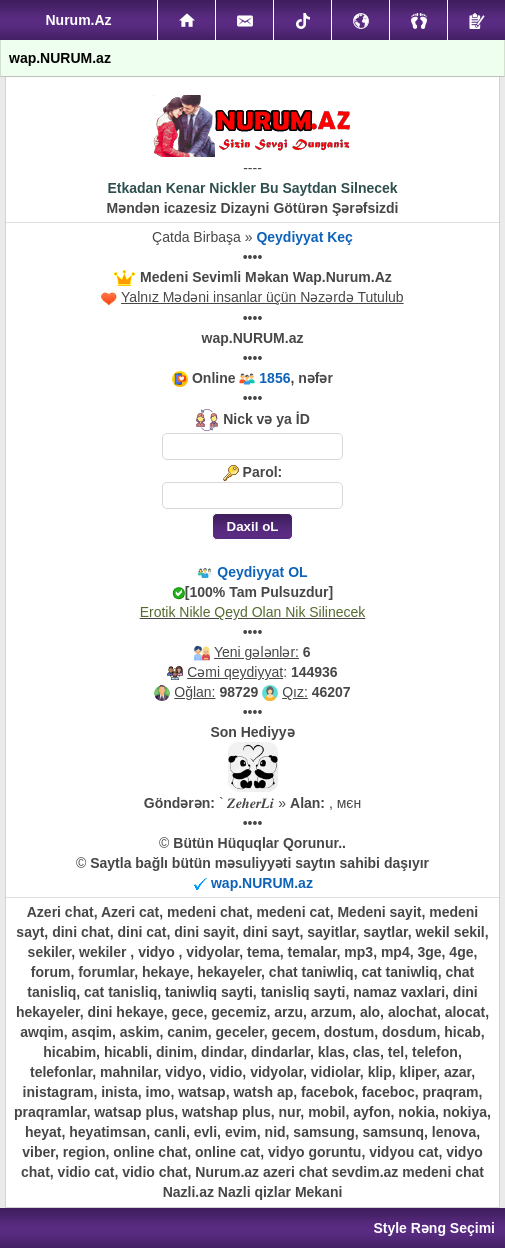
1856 (274, 378)
